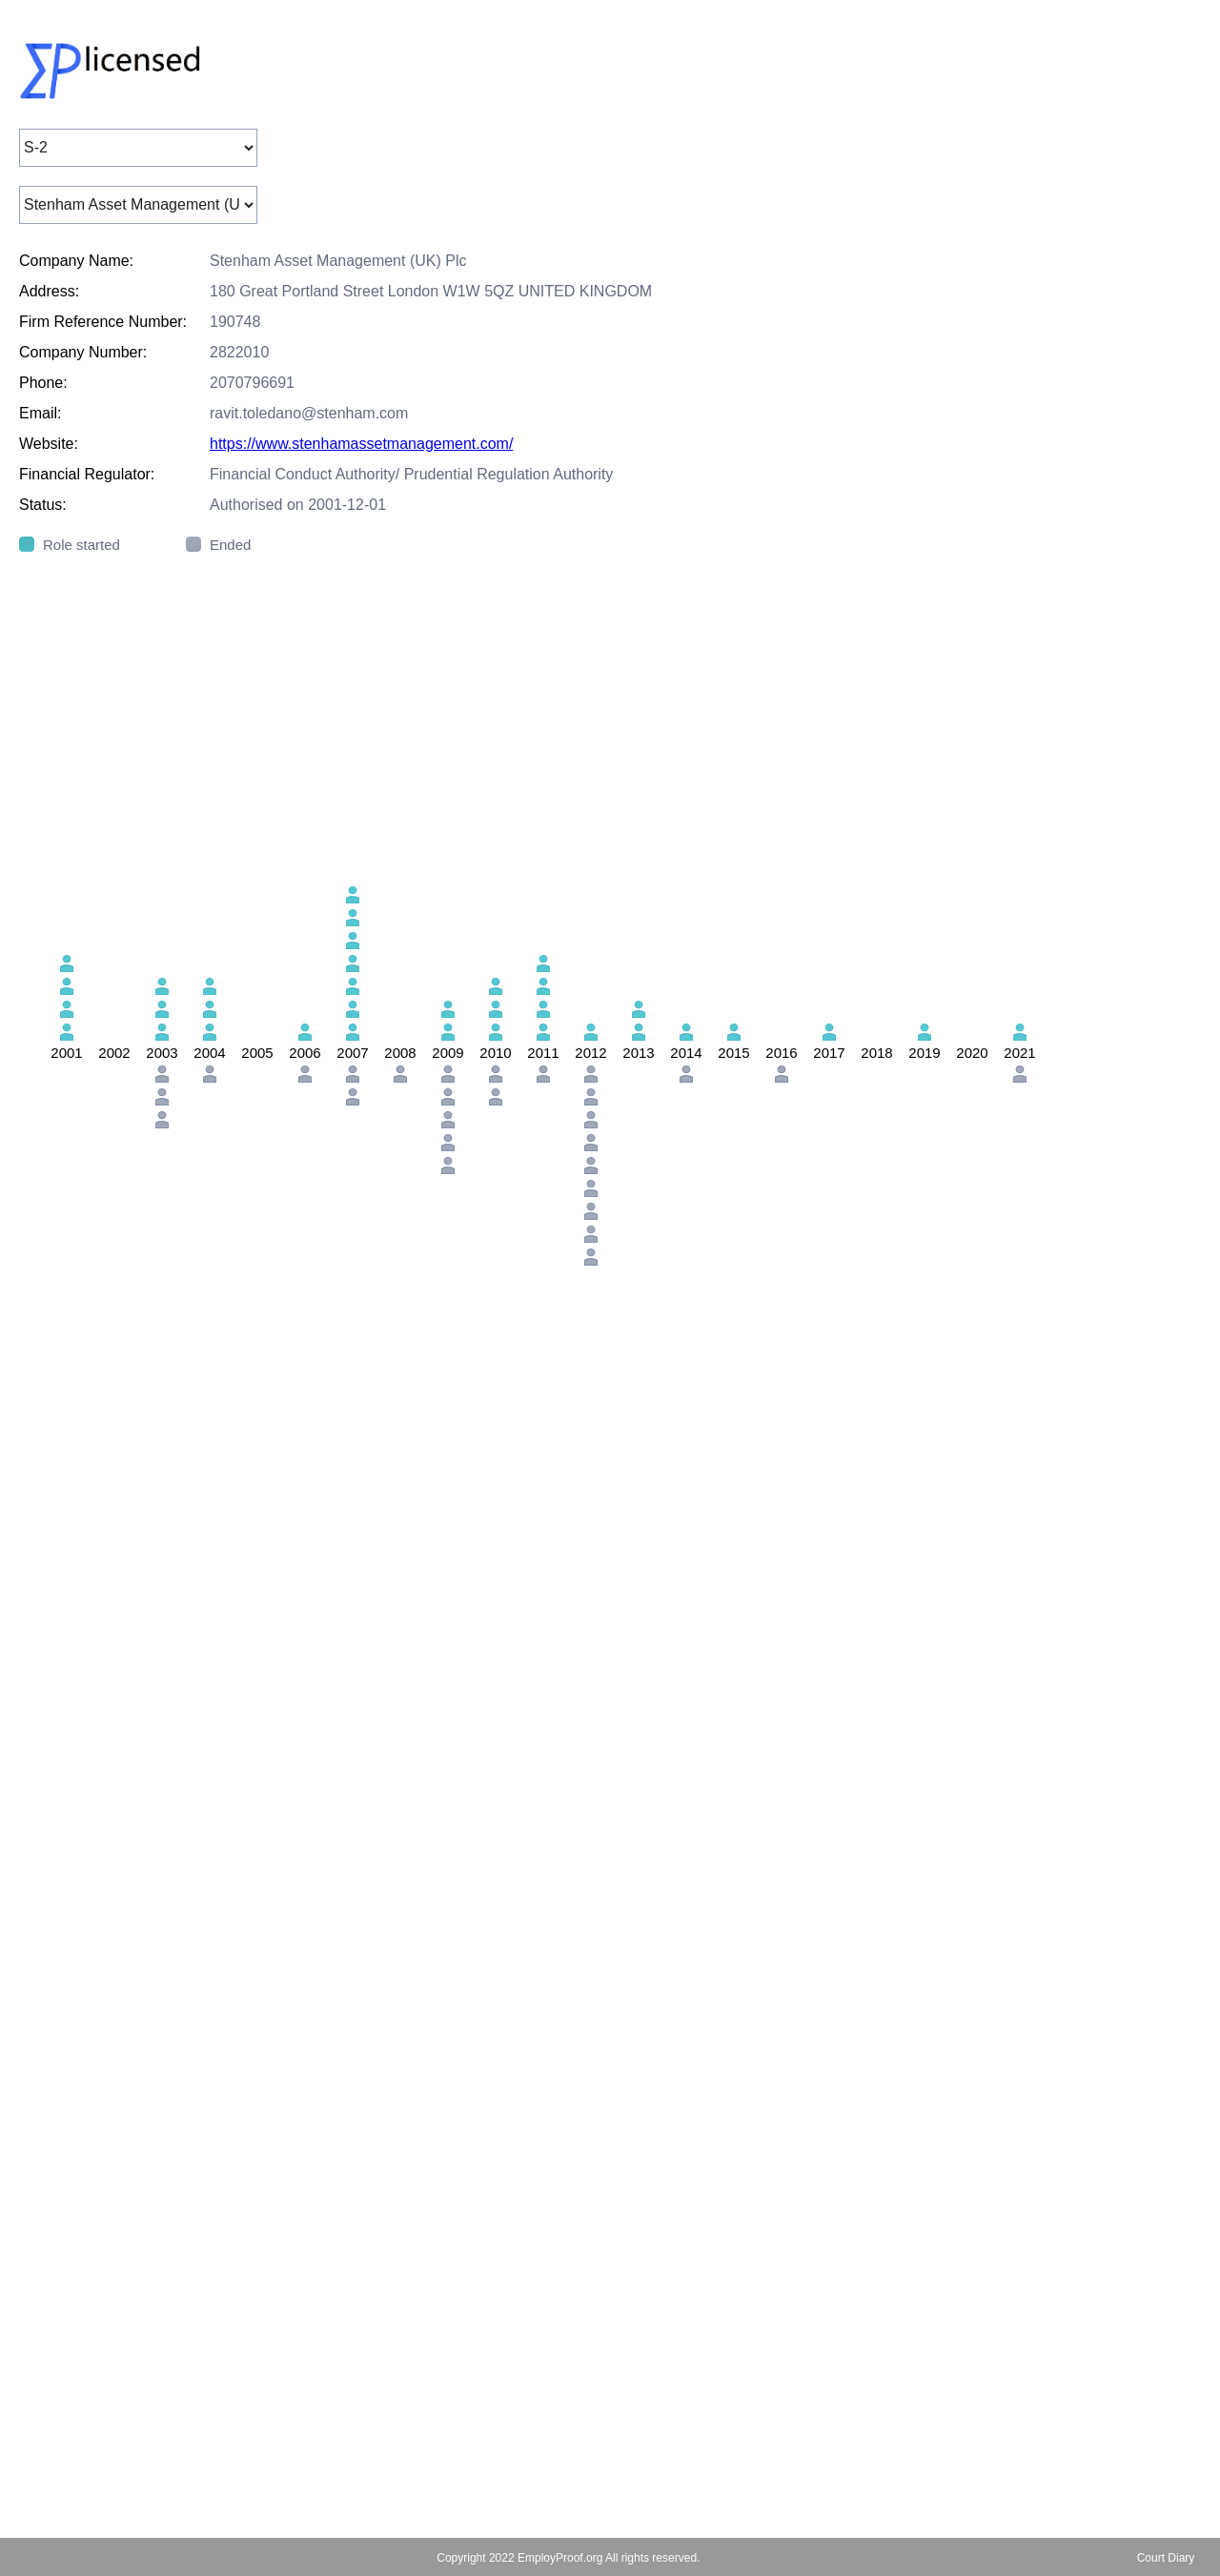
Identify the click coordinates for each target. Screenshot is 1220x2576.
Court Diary (1166, 2558)
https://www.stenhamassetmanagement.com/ (361, 444)
